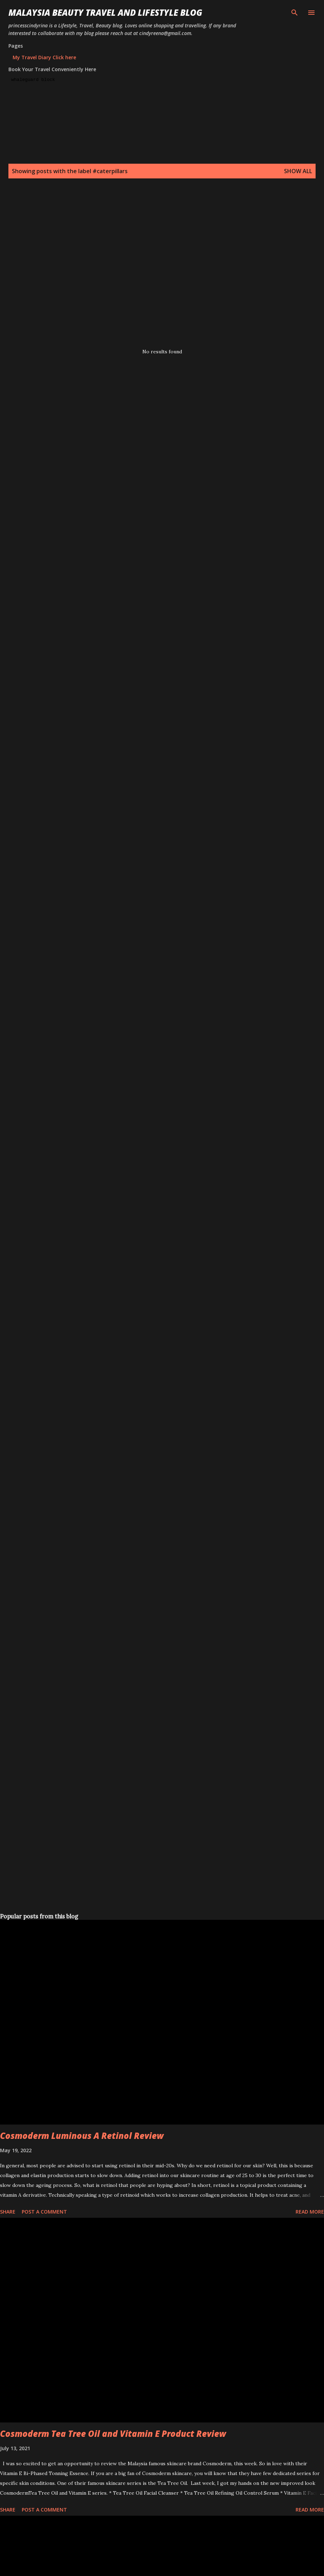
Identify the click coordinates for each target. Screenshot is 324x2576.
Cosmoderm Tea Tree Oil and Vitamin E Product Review (113, 2433)
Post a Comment (44, 2211)
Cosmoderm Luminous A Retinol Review (82, 2135)
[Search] (294, 12)
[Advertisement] (69, 264)
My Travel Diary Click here (44, 57)
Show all (298, 171)
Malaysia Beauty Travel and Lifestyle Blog (105, 12)
